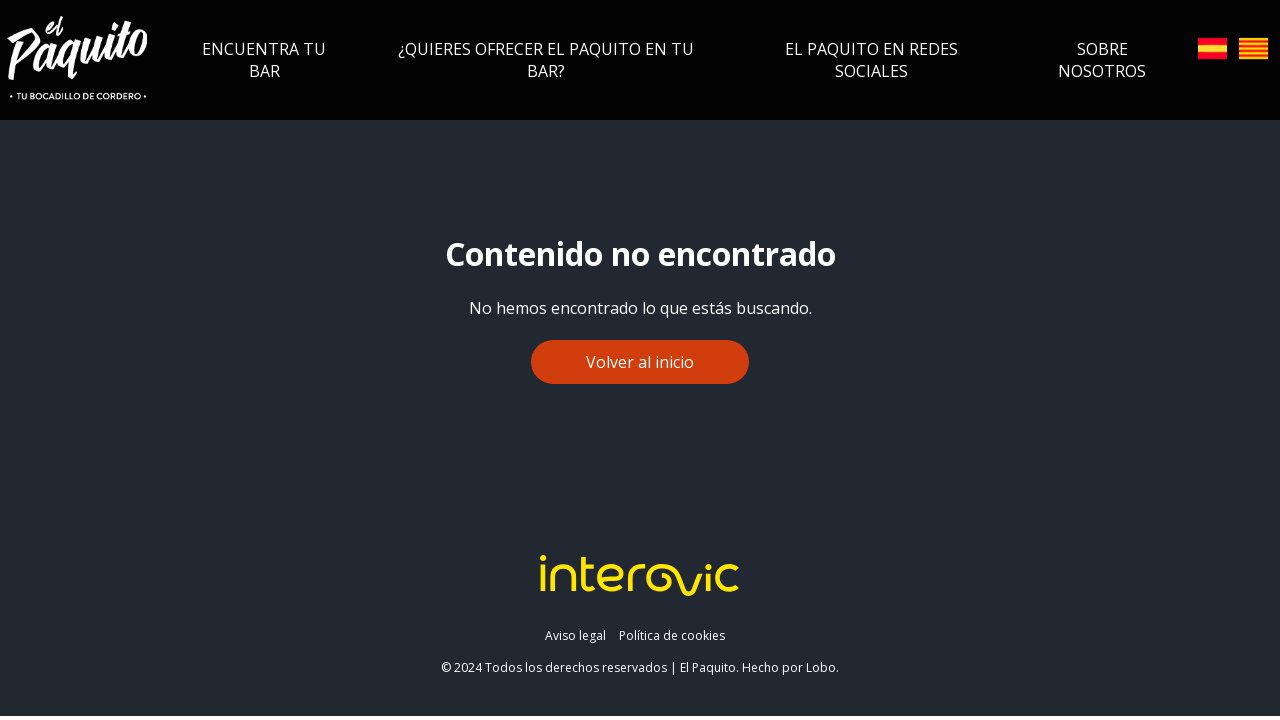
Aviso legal (575, 635)
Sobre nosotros (1102, 60)
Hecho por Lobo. (790, 667)
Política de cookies (672, 635)
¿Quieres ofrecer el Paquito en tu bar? (546, 60)
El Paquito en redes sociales (871, 60)
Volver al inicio (640, 362)
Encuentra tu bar (264, 60)
